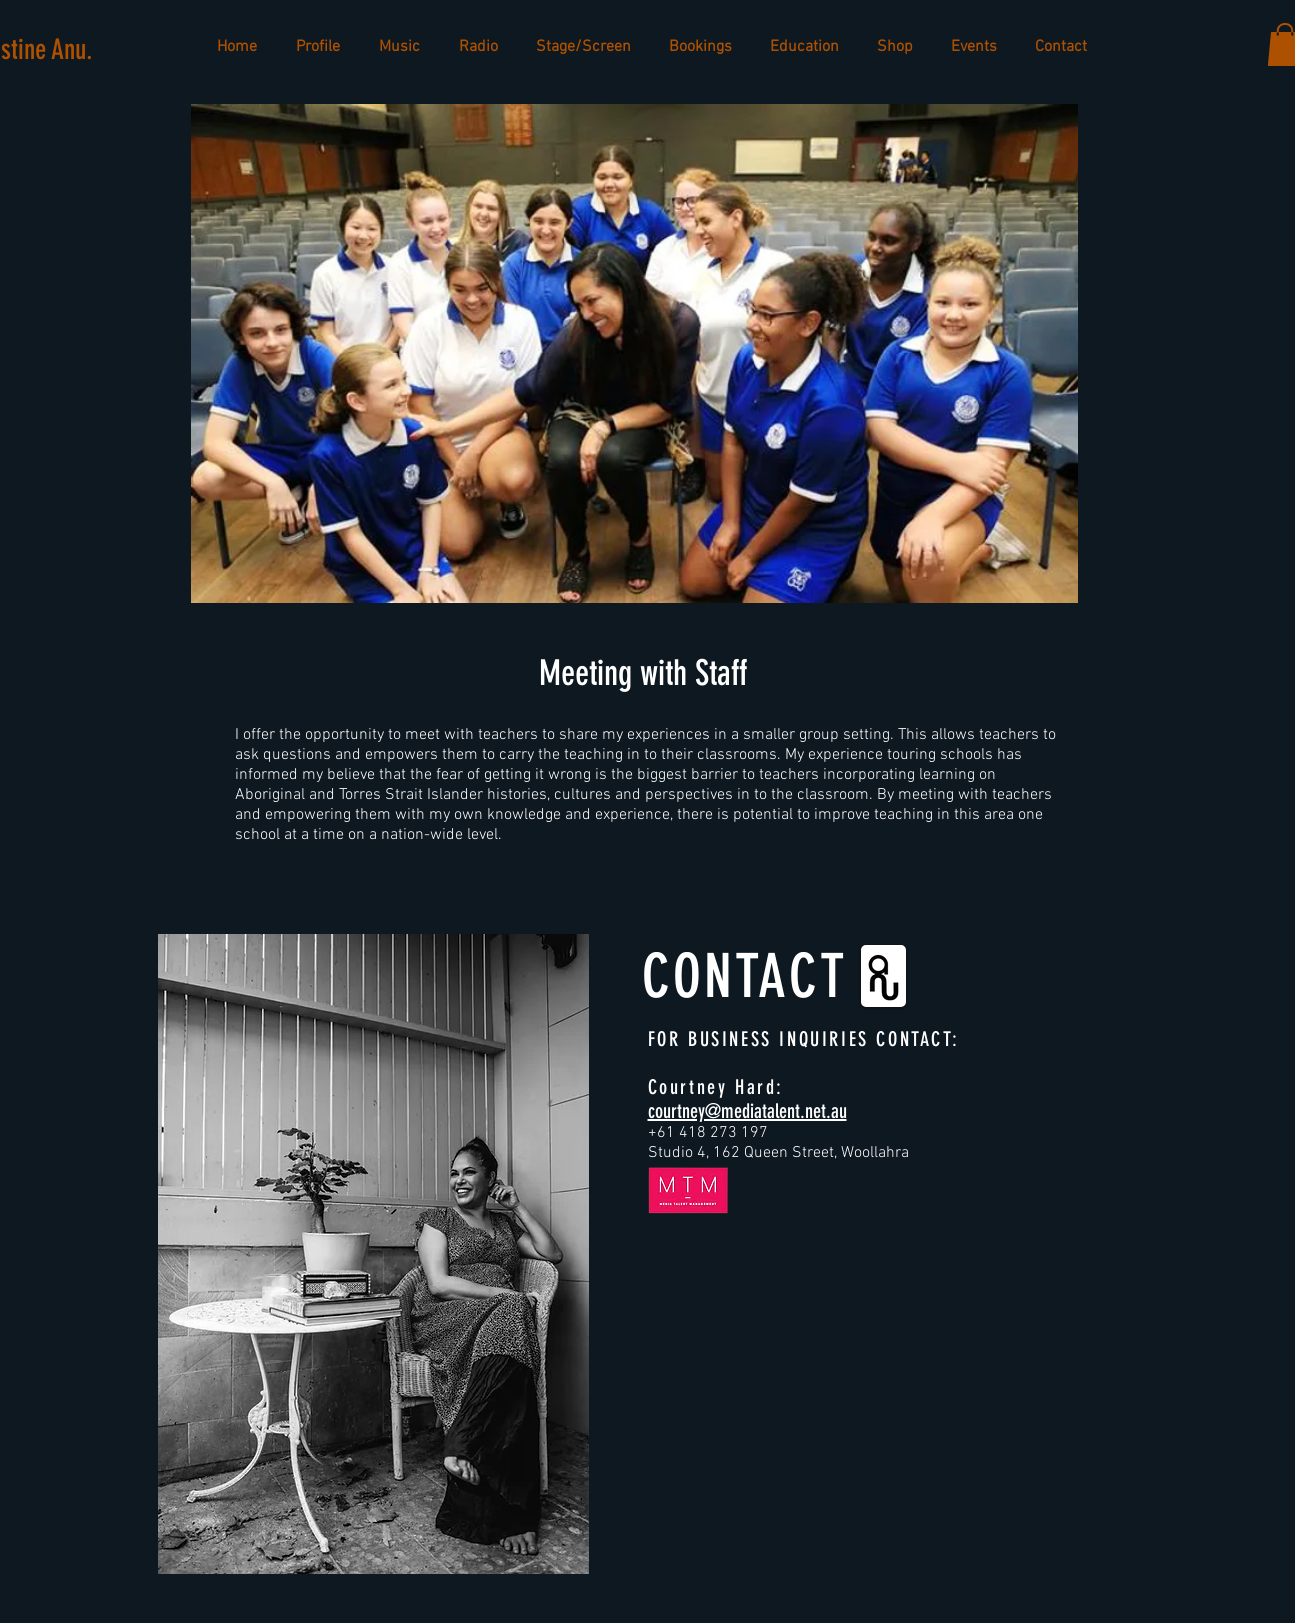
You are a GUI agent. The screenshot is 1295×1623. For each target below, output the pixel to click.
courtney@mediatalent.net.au (747, 1111)
